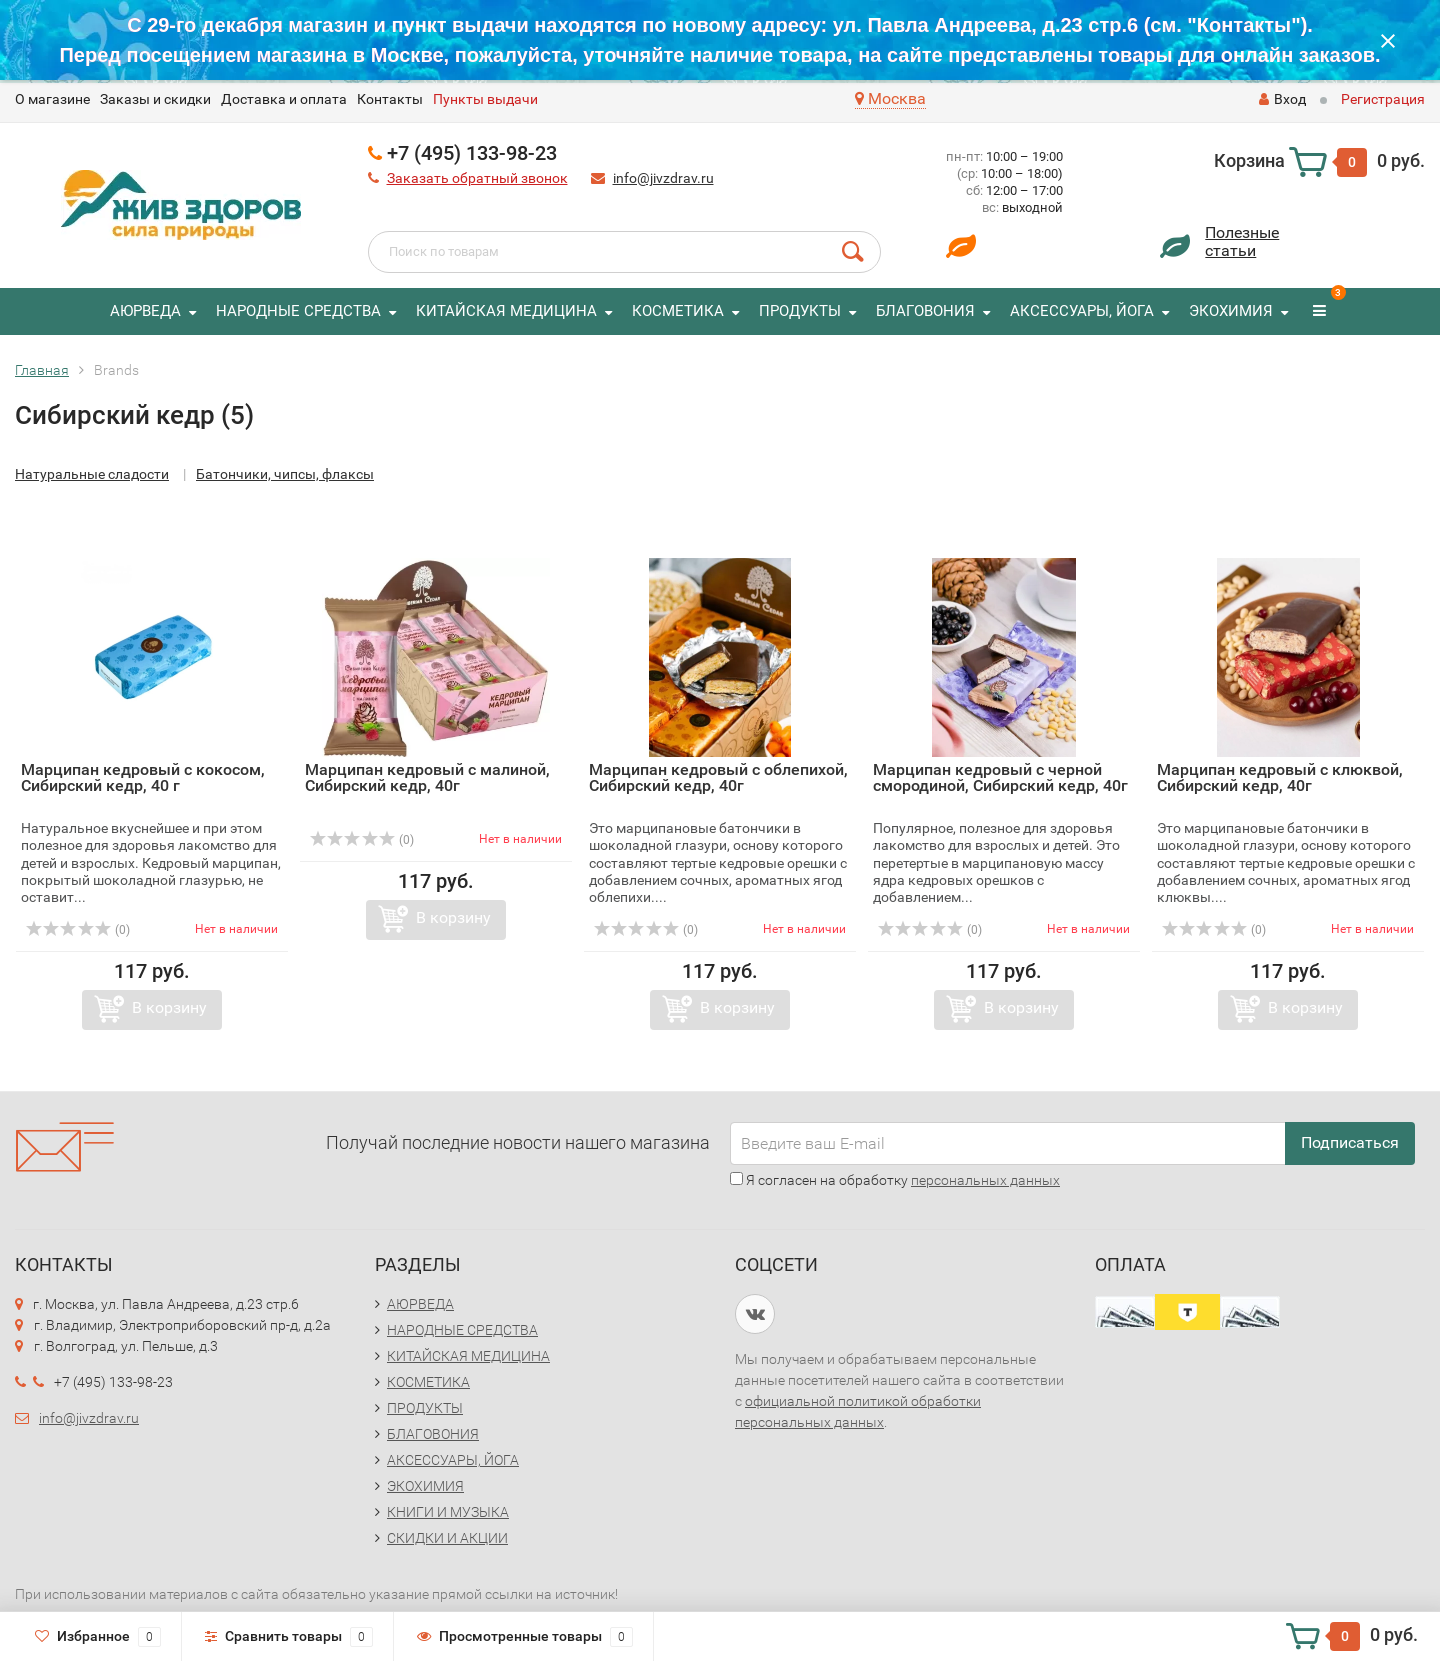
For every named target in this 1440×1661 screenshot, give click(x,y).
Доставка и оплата (284, 99)
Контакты (390, 99)
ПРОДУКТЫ (800, 311)
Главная (42, 370)
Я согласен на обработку (895, 1180)
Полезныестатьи (1242, 241)
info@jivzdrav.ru (663, 178)
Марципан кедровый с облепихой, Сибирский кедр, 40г (718, 777)
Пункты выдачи (485, 99)
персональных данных (985, 1180)
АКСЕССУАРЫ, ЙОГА (1082, 311)
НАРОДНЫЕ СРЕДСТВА (298, 311)
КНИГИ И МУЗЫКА (448, 1512)
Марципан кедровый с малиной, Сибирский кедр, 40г (427, 777)
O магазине (52, 99)
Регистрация (1383, 99)
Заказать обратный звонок (477, 178)
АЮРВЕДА (145, 311)
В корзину (169, 1007)
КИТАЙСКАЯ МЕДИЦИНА (506, 311)
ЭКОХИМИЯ (1231, 311)
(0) (78, 930)
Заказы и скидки (155, 99)
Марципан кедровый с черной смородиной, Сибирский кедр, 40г (1000, 777)
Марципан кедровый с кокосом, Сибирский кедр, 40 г (143, 777)
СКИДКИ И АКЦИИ (447, 1538)
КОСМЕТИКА (678, 311)
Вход (1282, 99)
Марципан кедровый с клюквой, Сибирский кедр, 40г (1280, 777)
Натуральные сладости (92, 474)
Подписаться (1350, 1142)
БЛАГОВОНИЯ (925, 311)
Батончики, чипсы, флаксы (285, 474)
